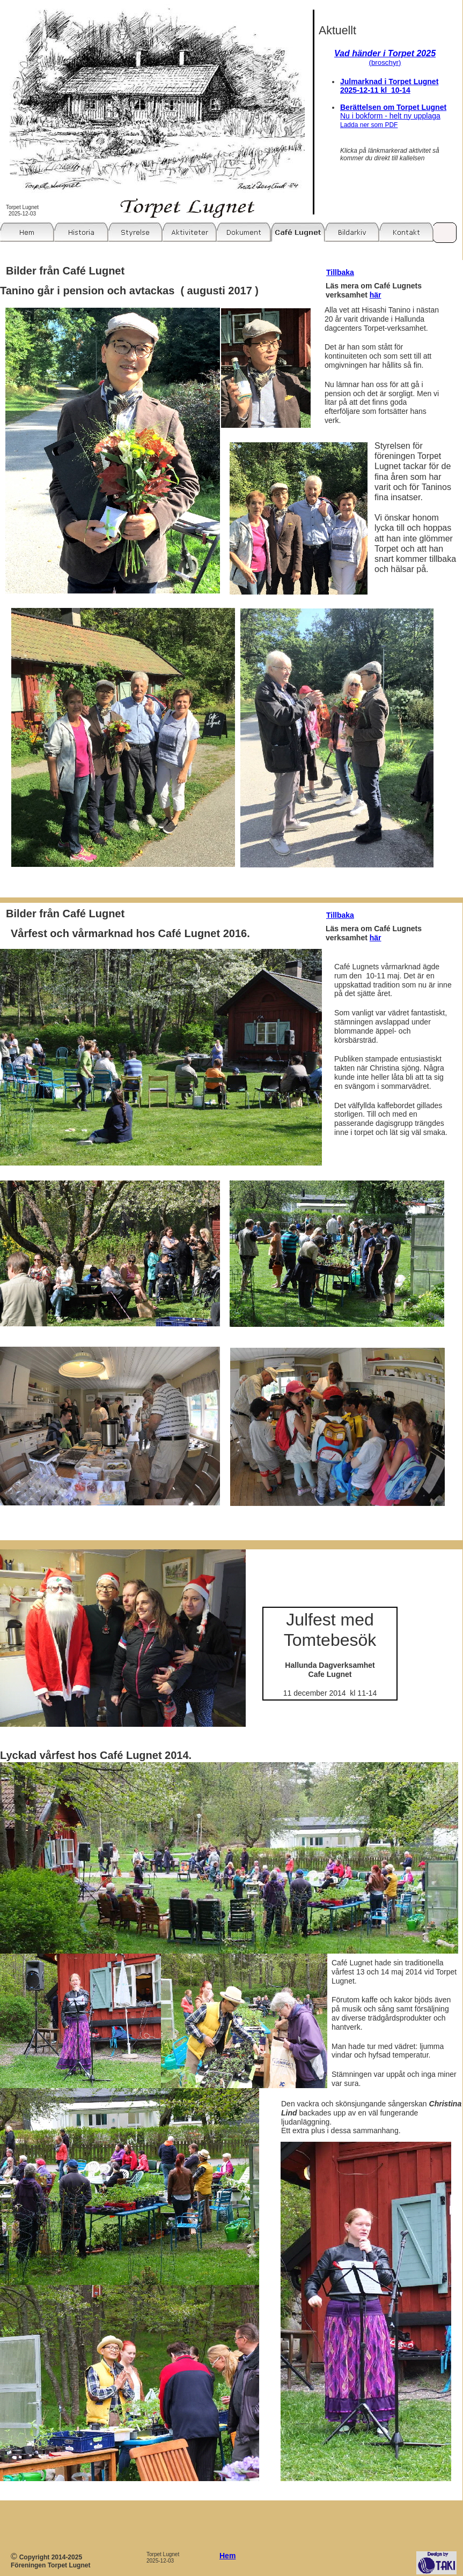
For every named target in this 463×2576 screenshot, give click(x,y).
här (375, 295)
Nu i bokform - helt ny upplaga (390, 120)
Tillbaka (340, 272)
